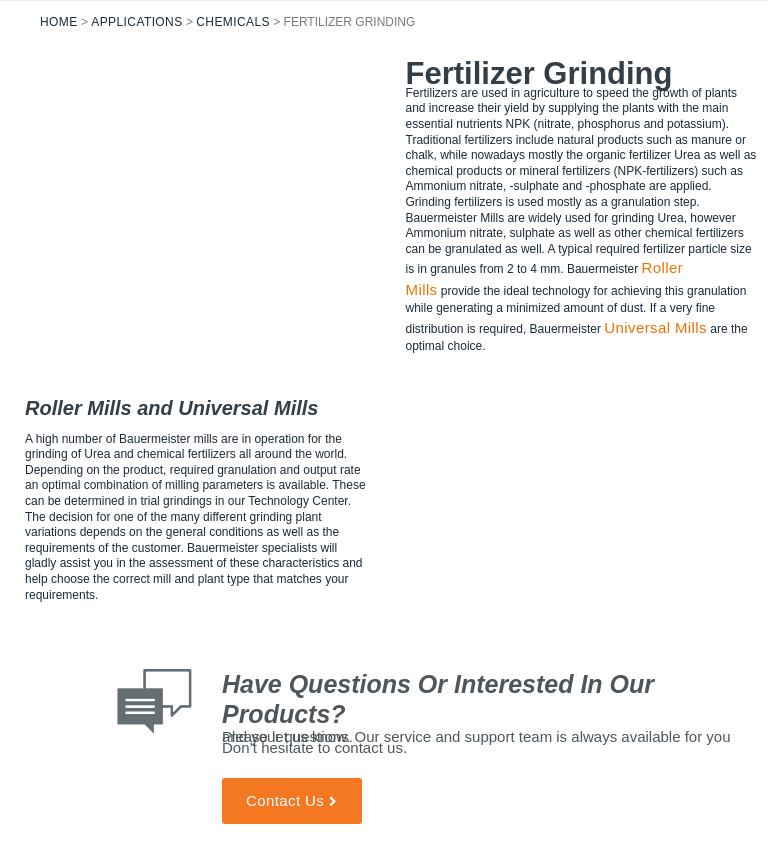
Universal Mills (655, 327)
